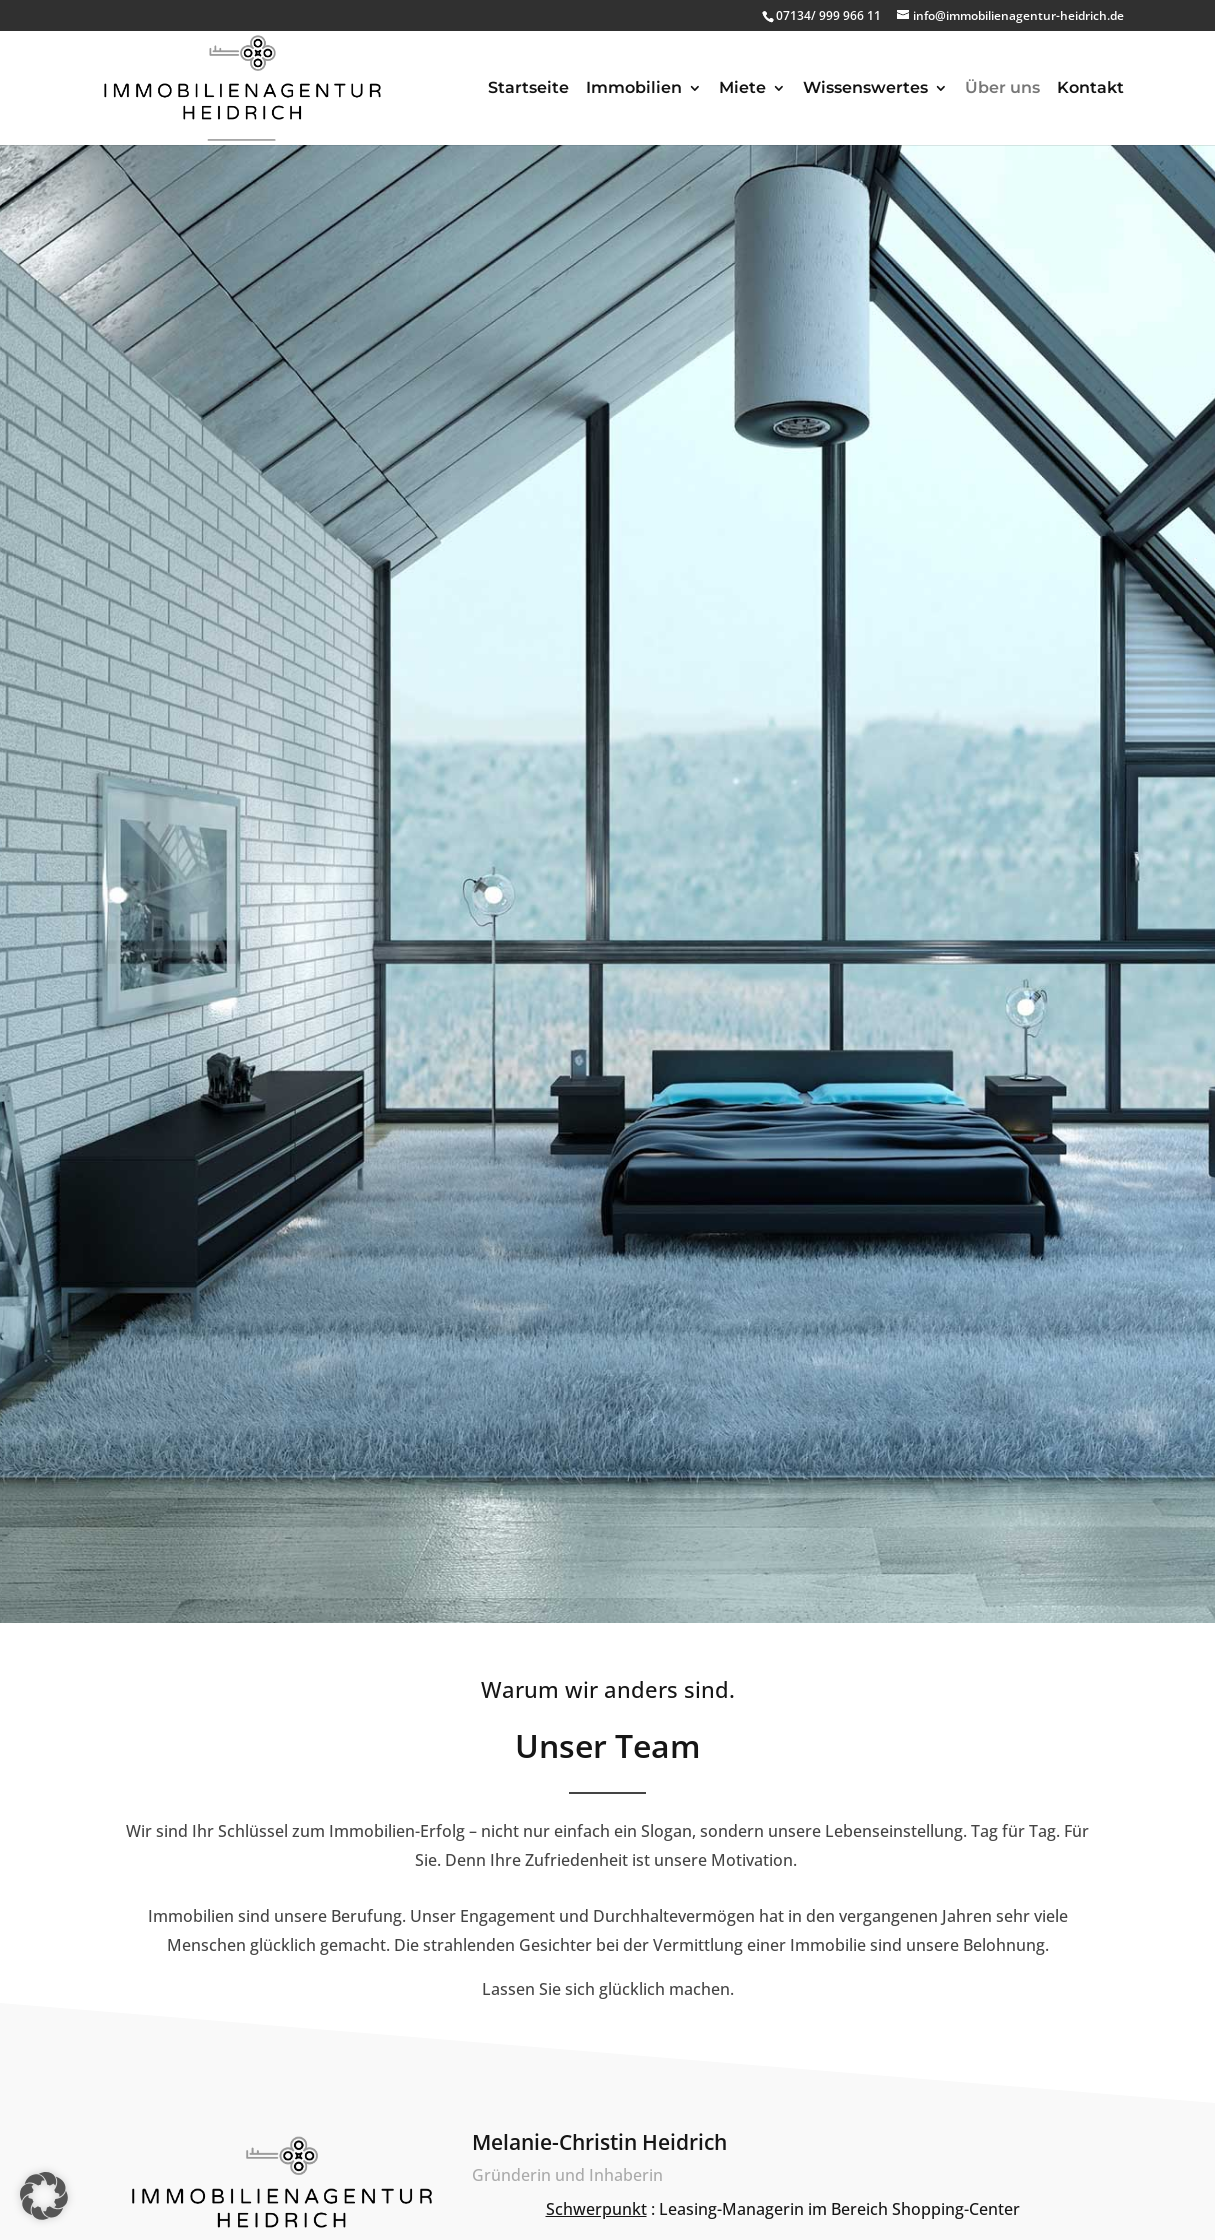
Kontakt (1090, 89)
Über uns (1002, 89)
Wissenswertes (865, 89)
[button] (44, 2196)
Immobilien (634, 89)
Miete (742, 89)
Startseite (528, 89)
